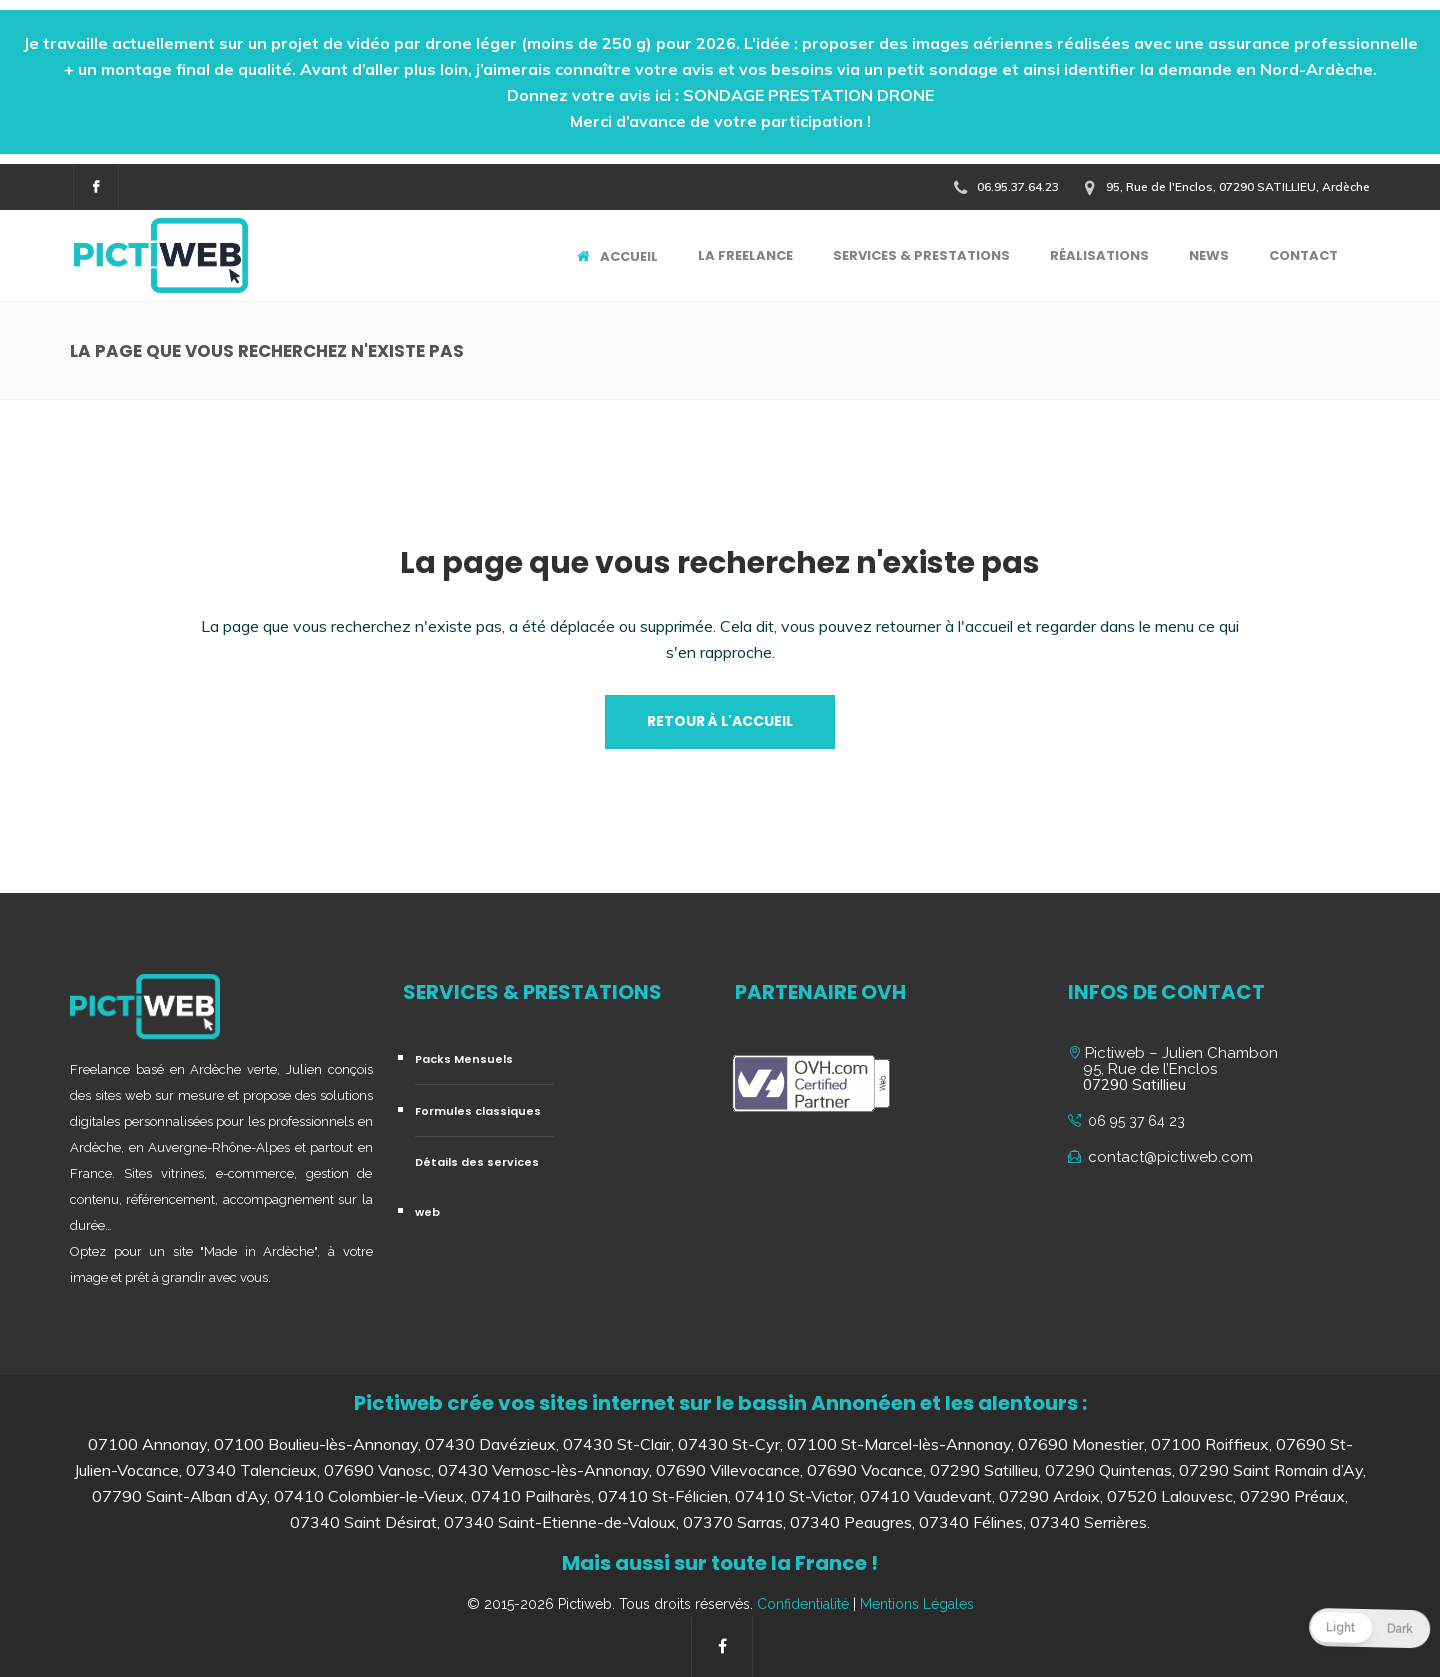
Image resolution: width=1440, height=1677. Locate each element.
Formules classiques (478, 1111)
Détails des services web (477, 1187)
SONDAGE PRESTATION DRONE (808, 95)
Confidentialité (803, 1604)
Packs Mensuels (464, 1059)
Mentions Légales (917, 1604)
